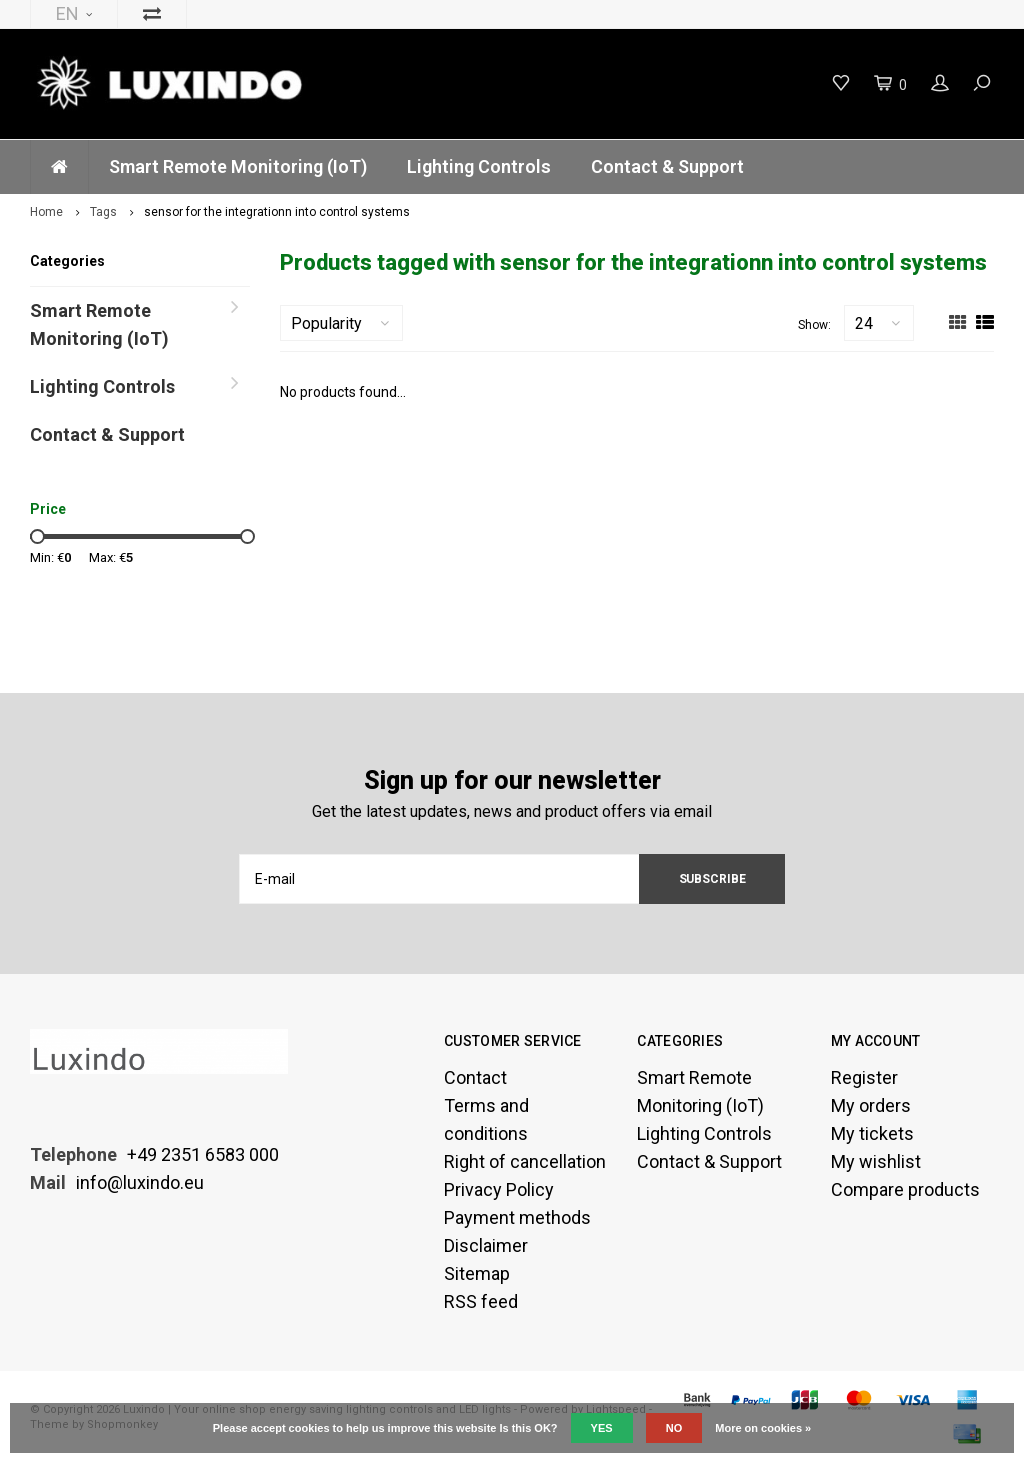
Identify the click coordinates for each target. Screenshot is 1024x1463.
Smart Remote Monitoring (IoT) (238, 166)
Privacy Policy (499, 1189)
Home (46, 212)
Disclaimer (486, 1245)
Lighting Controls (479, 166)
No (674, 1428)
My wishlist (876, 1161)
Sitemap (477, 1273)
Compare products (905, 1189)
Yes (602, 1428)
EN (74, 13)
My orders (871, 1105)
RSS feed (481, 1301)
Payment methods (517, 1217)
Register (864, 1077)
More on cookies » (763, 1428)
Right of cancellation (525, 1161)
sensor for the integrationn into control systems (277, 212)
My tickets (872, 1133)
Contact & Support (667, 166)
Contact (475, 1077)
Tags (103, 212)
